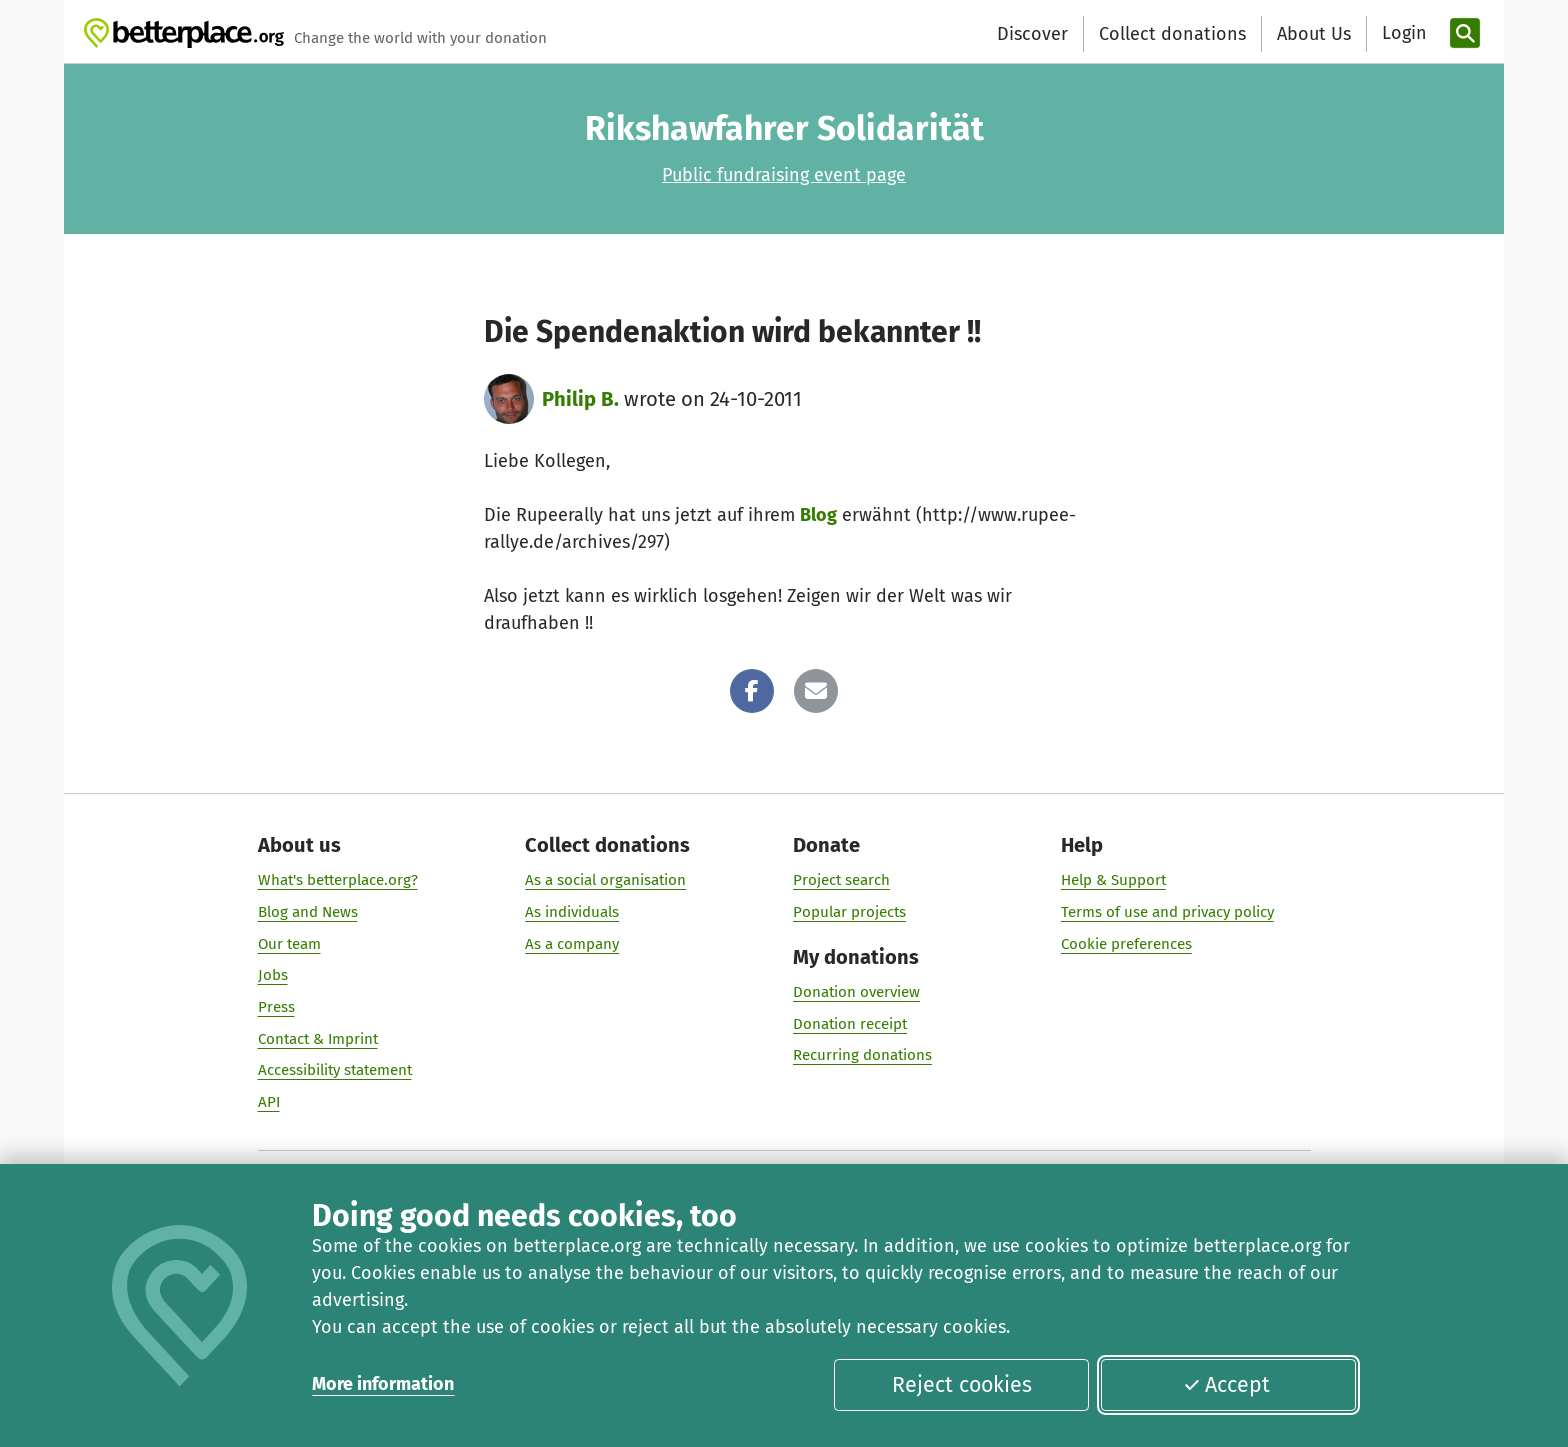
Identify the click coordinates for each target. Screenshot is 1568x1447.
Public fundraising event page (784, 175)
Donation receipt (850, 1024)
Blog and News (308, 912)
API (269, 1102)
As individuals (572, 912)
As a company (572, 944)
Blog (818, 515)
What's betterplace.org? (338, 880)
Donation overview (856, 992)
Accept (1227, 1385)
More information (383, 1384)
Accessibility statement (335, 1070)
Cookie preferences (1126, 944)
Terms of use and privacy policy (1167, 912)
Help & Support (1113, 880)
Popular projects (849, 912)
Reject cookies (962, 1385)
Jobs (273, 975)
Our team (289, 944)
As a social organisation (605, 880)
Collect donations (1172, 34)
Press (276, 1007)
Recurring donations (862, 1055)
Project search (841, 880)
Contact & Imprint (318, 1039)
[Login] (1402, 33)
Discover (1032, 34)
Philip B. (580, 399)
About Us (1314, 34)
